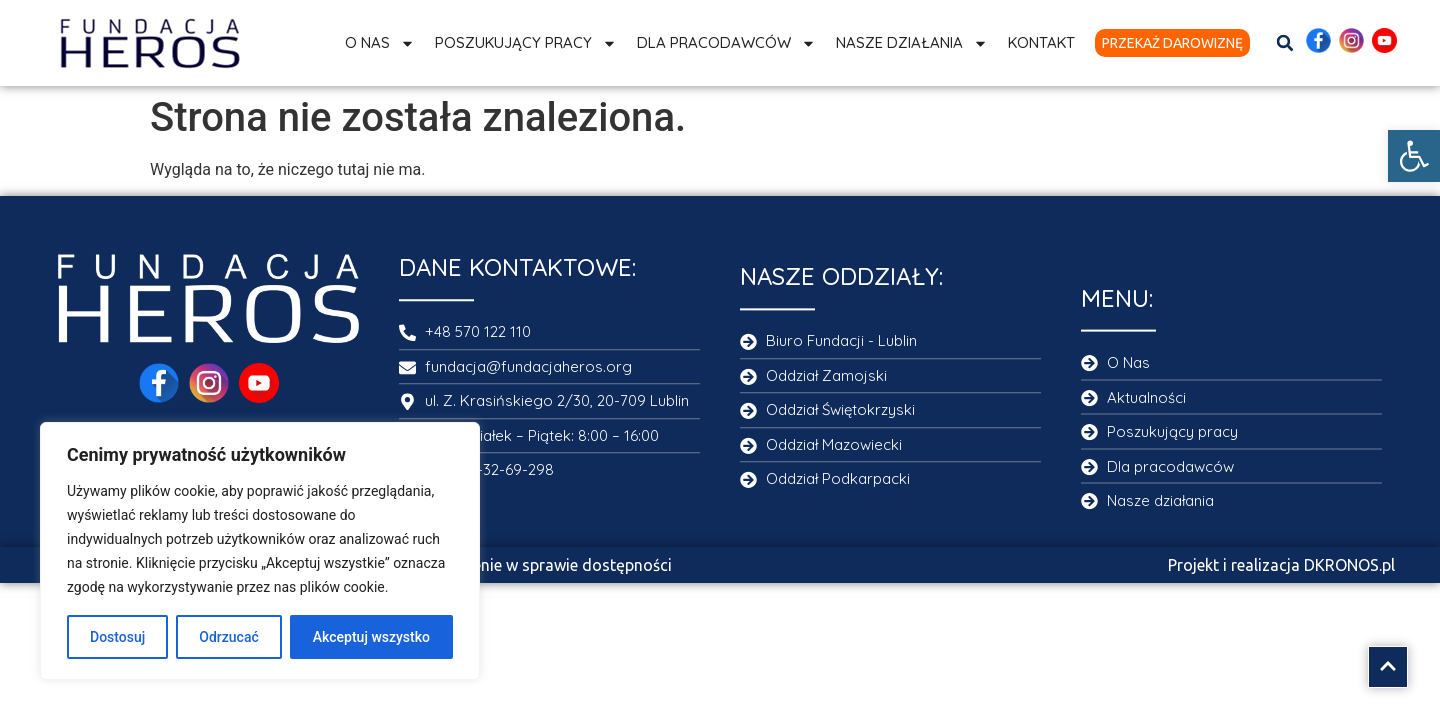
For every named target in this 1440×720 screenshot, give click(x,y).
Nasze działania (912, 43)
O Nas (380, 43)
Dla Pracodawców (726, 43)
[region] (260, 551)
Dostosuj (117, 637)
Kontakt (1041, 42)
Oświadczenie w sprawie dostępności (537, 565)
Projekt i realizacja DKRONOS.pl (1281, 565)
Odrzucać (228, 637)
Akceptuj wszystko (371, 637)
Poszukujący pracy (526, 43)
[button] (1414, 156)
